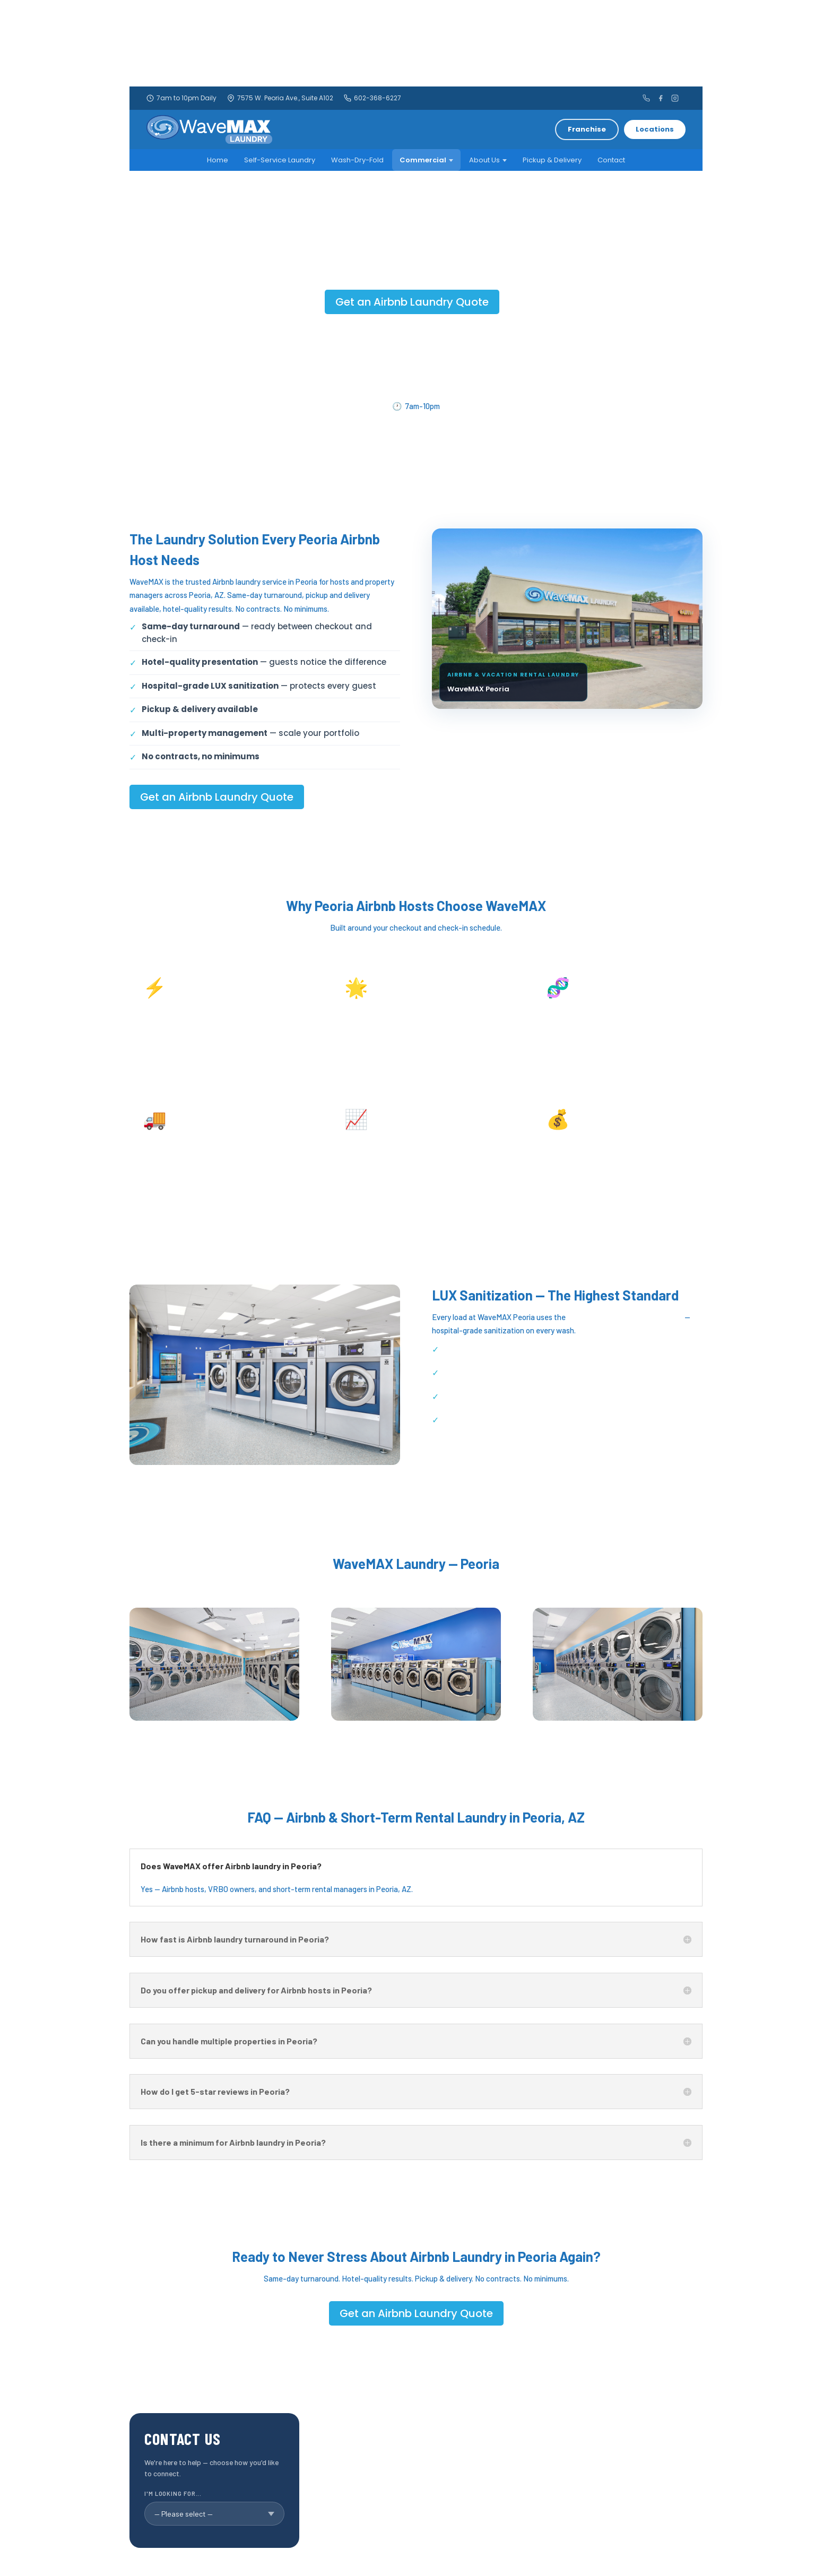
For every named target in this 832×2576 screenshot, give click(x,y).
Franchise (587, 129)
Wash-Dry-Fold (357, 160)
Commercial (426, 160)
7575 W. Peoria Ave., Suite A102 (280, 98)
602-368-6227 (372, 98)
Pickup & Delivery (552, 160)
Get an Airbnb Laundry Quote (412, 301)
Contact (611, 160)
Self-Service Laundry (279, 160)
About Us (488, 160)
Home (217, 160)
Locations (655, 129)
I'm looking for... (173, 2493)
